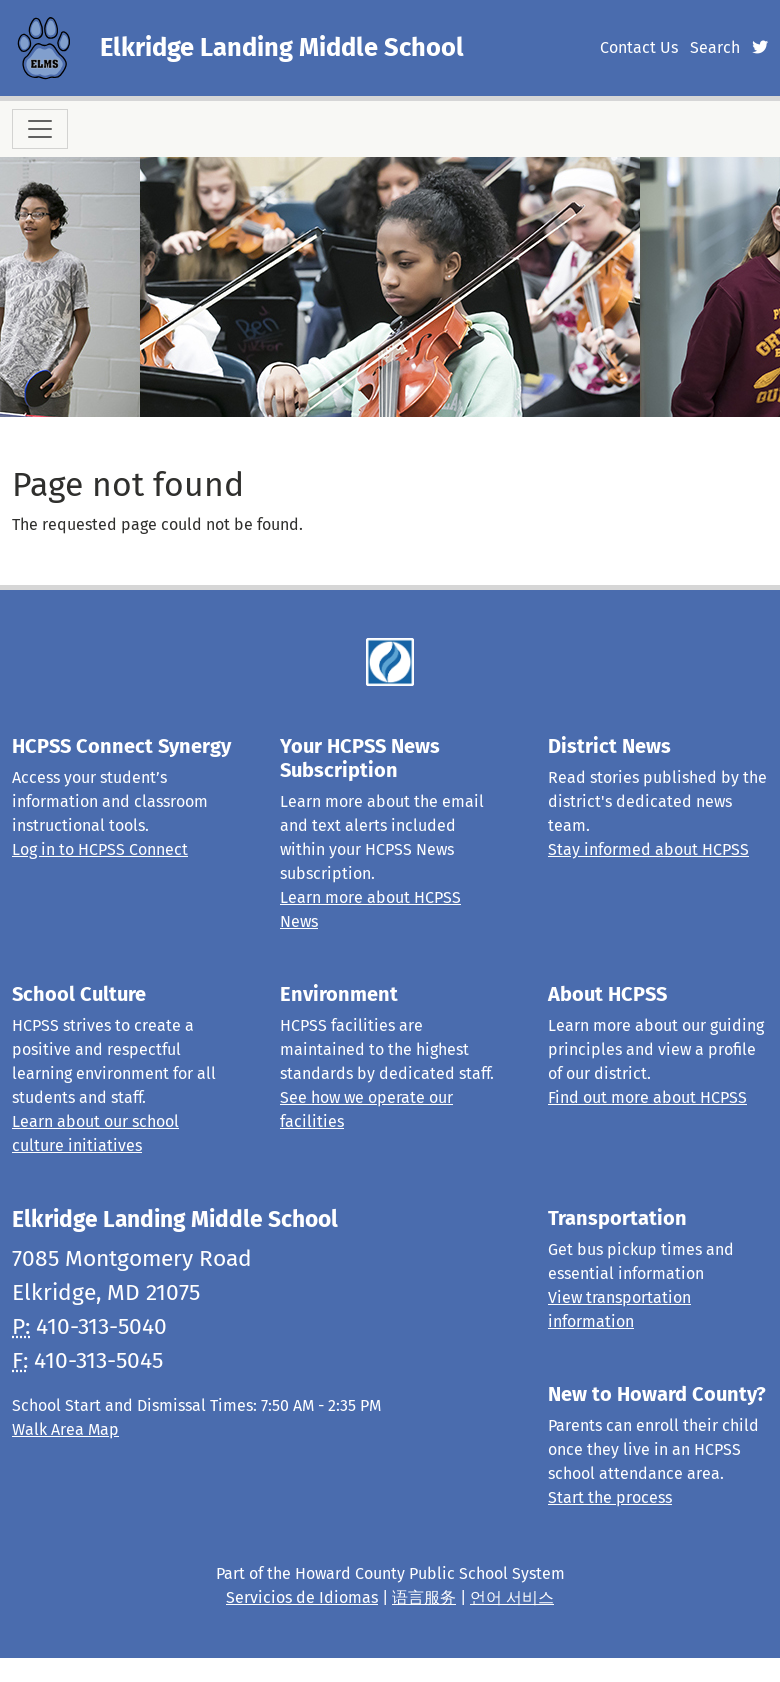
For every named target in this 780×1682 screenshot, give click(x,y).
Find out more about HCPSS (647, 1097)
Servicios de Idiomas (302, 1597)
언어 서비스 (512, 1597)
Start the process (610, 1497)
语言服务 (424, 1597)
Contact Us (639, 47)
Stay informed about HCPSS (648, 849)
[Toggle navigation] (40, 129)
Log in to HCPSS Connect (100, 849)
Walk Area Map (65, 1429)
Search (715, 47)
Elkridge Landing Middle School (282, 47)
